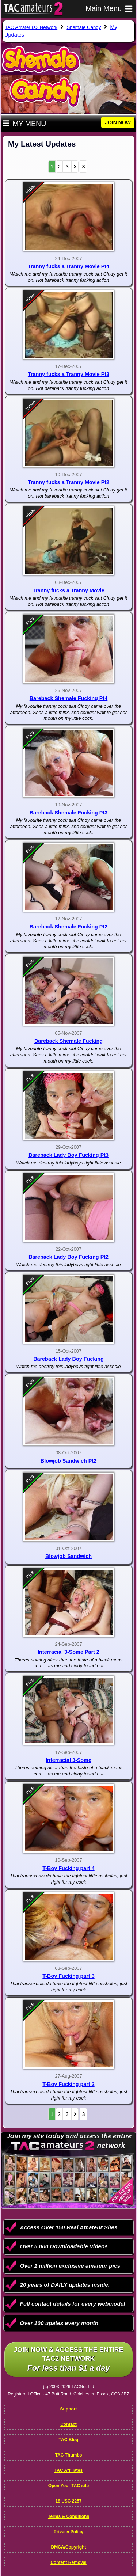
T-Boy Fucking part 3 (68, 1976)
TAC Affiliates (68, 2470)
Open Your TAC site (68, 2485)
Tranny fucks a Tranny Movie (68, 590)
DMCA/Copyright (68, 2547)
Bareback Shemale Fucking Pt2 (69, 927)
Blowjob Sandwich (68, 1556)
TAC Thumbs (68, 2455)
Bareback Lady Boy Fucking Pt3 (68, 1155)
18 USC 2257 (68, 2501)
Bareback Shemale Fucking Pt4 (69, 698)
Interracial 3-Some (68, 1760)
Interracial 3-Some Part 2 (68, 1652)
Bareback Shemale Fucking (68, 1041)
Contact (68, 2424)
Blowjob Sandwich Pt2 (69, 1461)
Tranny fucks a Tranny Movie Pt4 (68, 266)
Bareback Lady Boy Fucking (68, 1359)
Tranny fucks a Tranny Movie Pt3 (68, 374)
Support (68, 2409)
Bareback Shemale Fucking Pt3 (69, 813)
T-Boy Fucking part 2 (68, 2084)
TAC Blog (69, 2439)
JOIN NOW (118, 122)
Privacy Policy (68, 2531)
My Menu (24, 123)
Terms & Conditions (68, 2516)
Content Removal (68, 2562)
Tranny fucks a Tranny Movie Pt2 (68, 482)
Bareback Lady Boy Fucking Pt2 (68, 1257)
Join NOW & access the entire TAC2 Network (68, 2359)
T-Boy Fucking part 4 (68, 1868)
